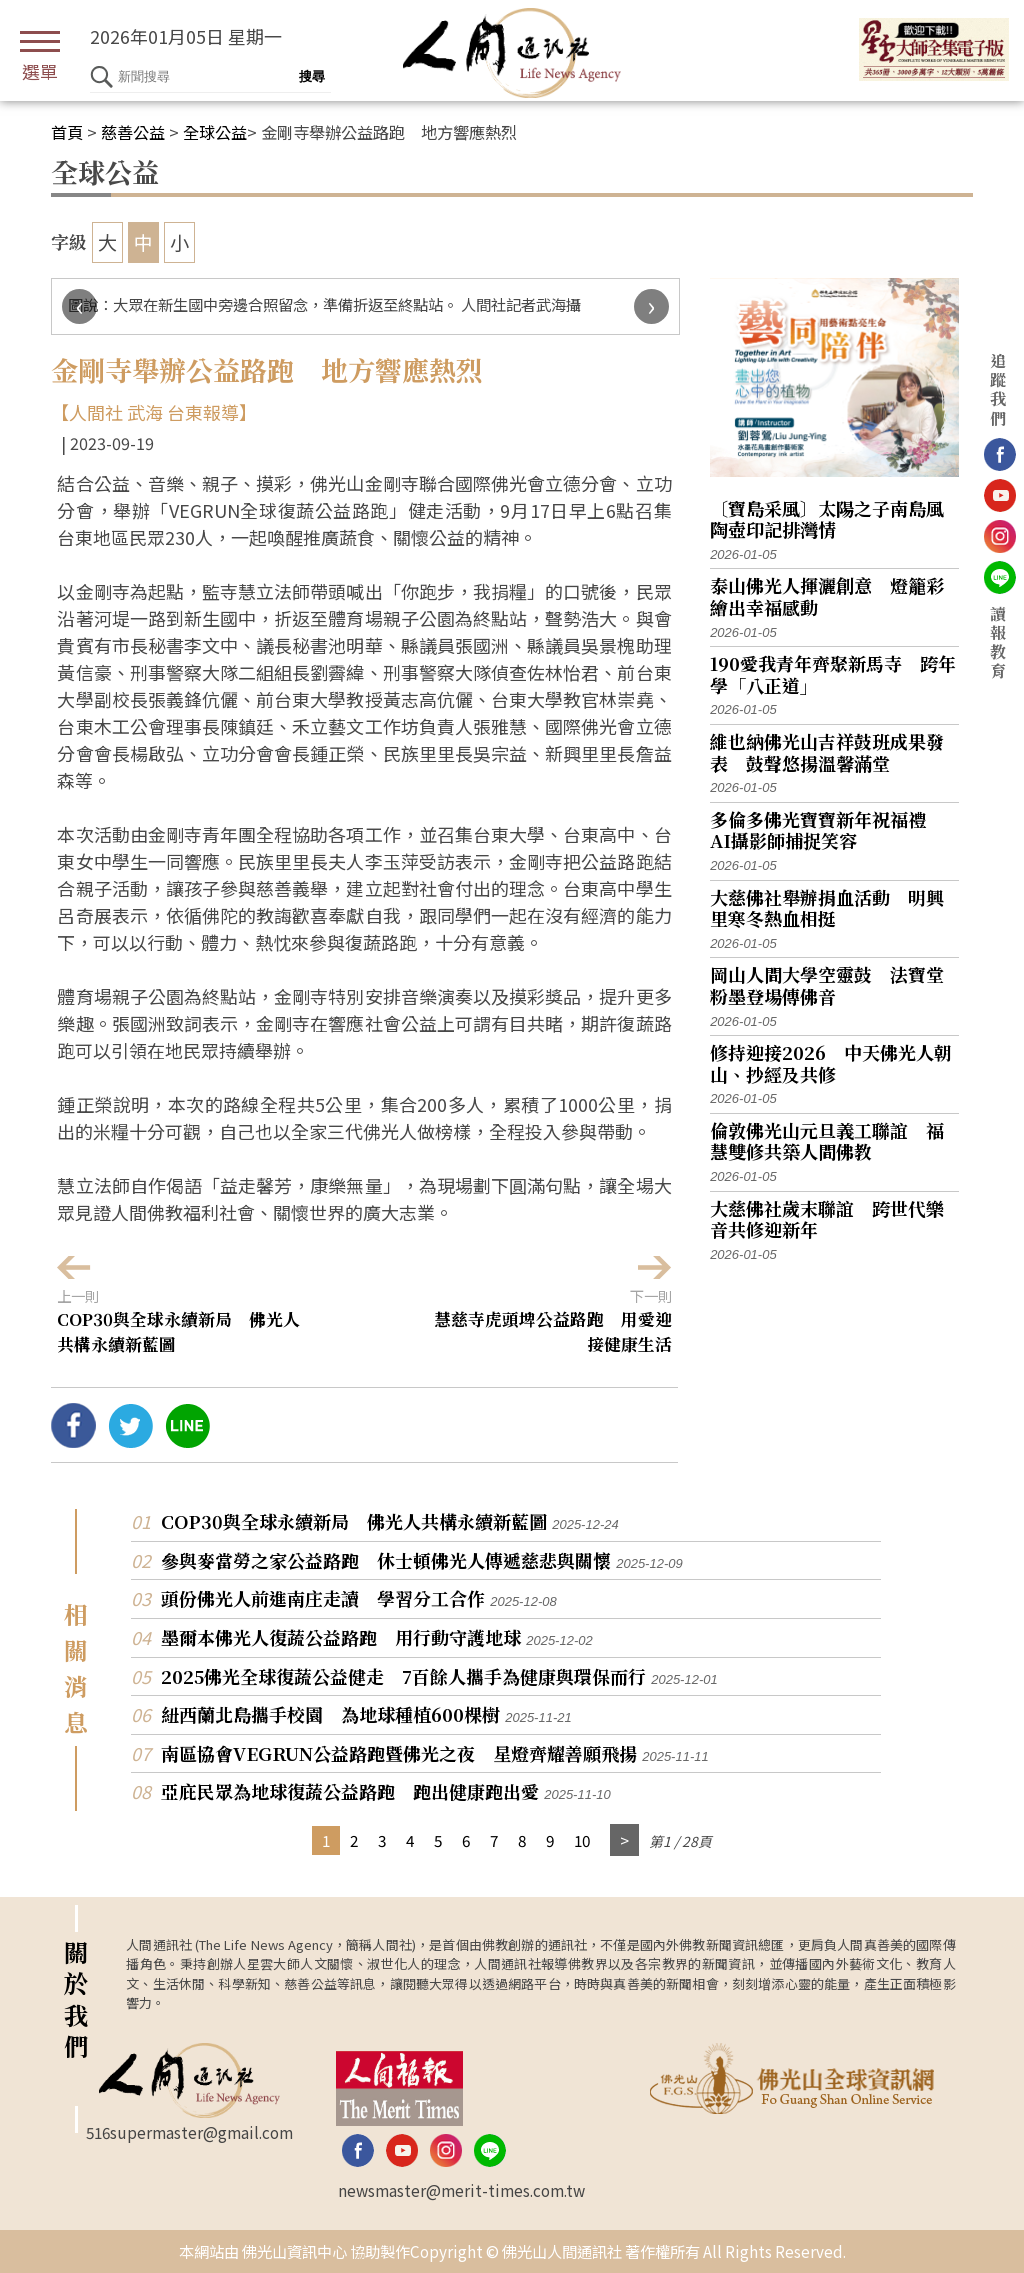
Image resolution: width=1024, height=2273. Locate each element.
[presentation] (79, 306)
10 (582, 1840)
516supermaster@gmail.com (189, 2132)
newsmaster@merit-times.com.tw (461, 2190)
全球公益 (215, 132)
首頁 (67, 132)
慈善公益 (133, 132)
